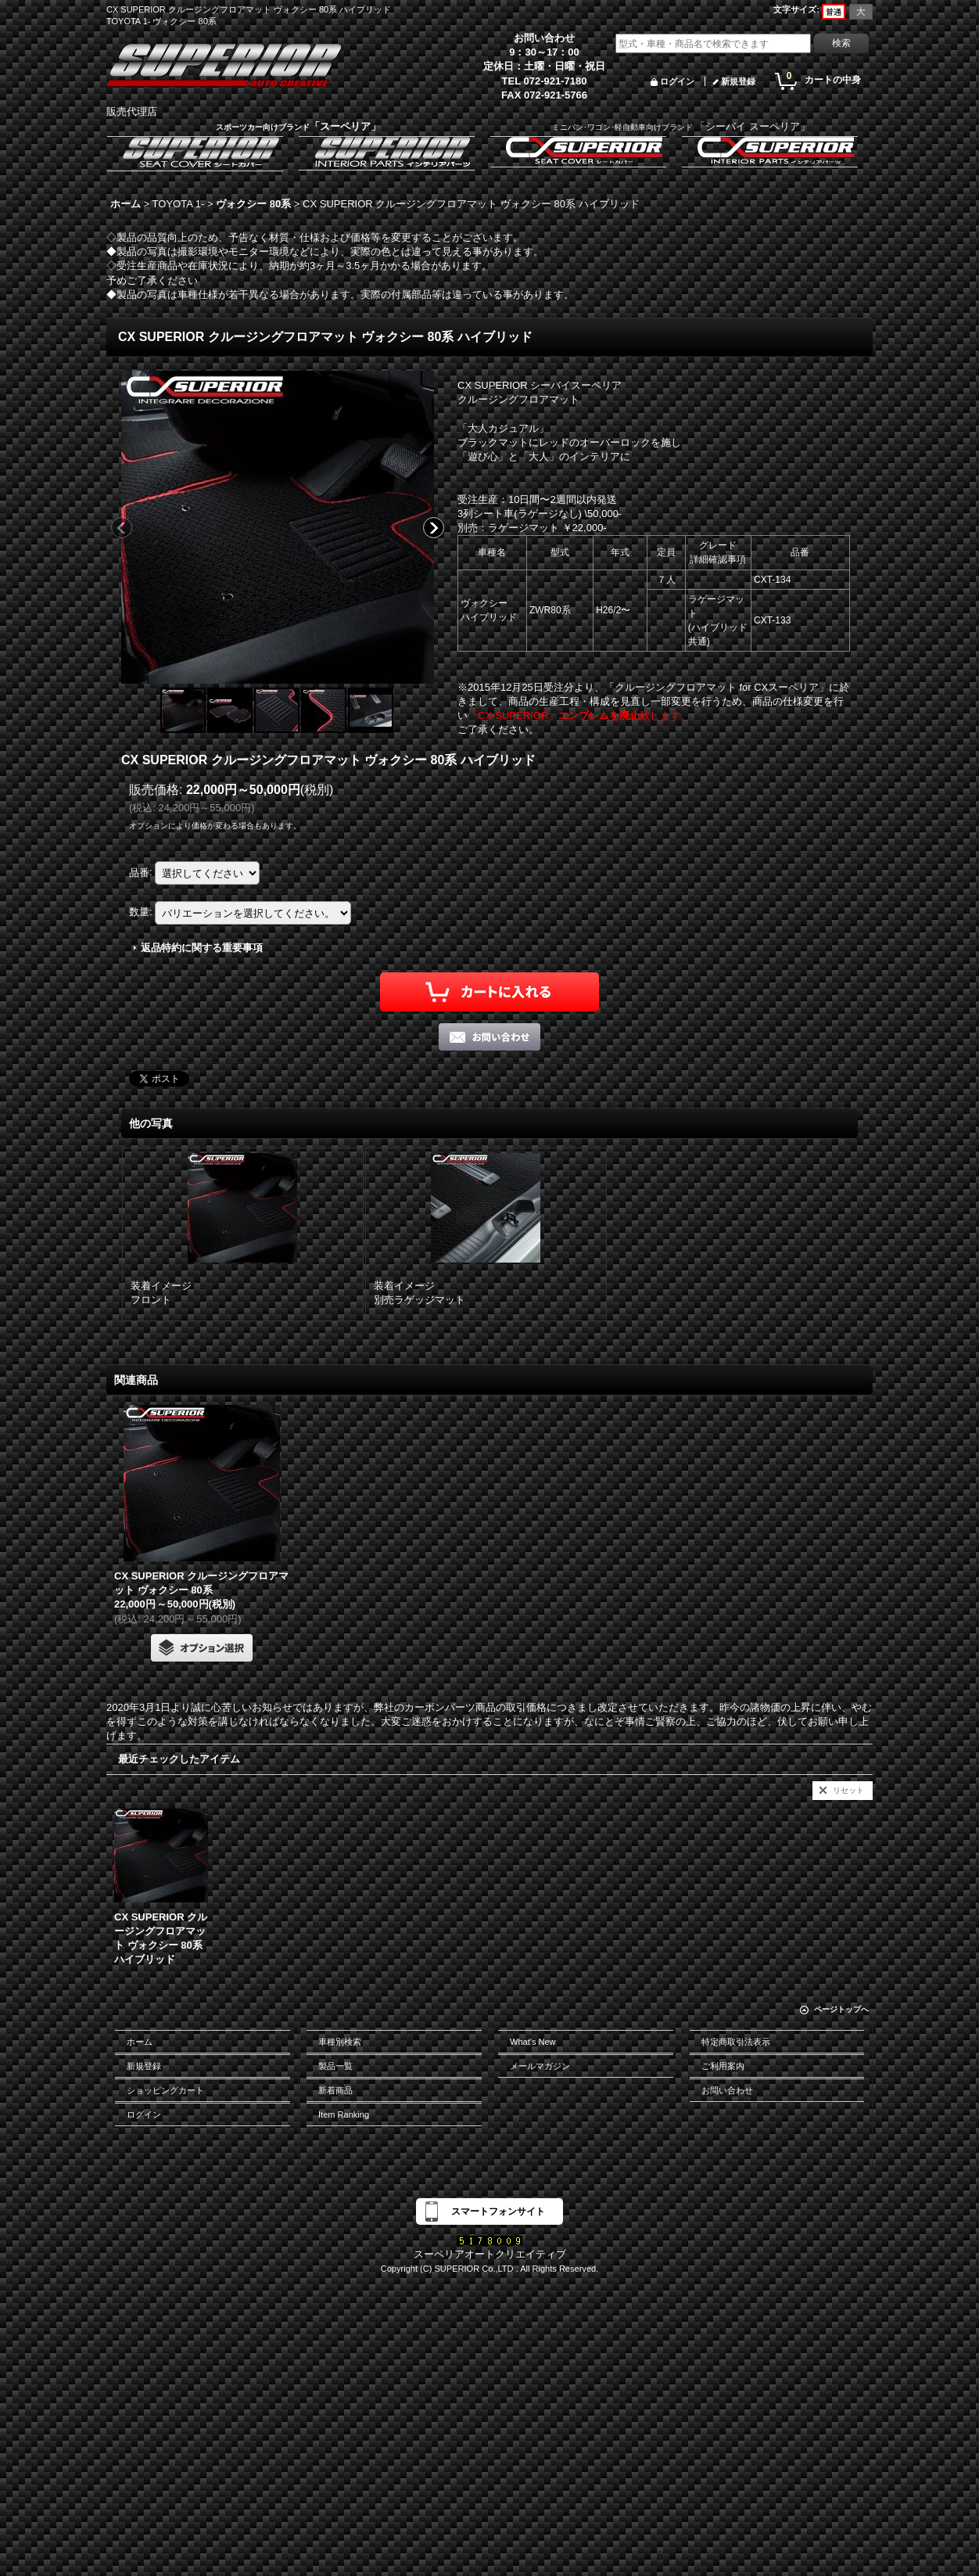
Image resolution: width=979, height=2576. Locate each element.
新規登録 (738, 81)
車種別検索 (339, 2041)
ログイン (677, 81)
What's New (533, 2041)
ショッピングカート (165, 2090)
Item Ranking (343, 2114)
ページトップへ (841, 2009)
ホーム (139, 2041)
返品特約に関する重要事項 (202, 948)
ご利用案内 (722, 2066)
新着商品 (335, 2090)
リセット (848, 1790)
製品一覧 (335, 2066)
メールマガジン (540, 2066)
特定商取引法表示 (735, 2041)
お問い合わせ (727, 2090)
